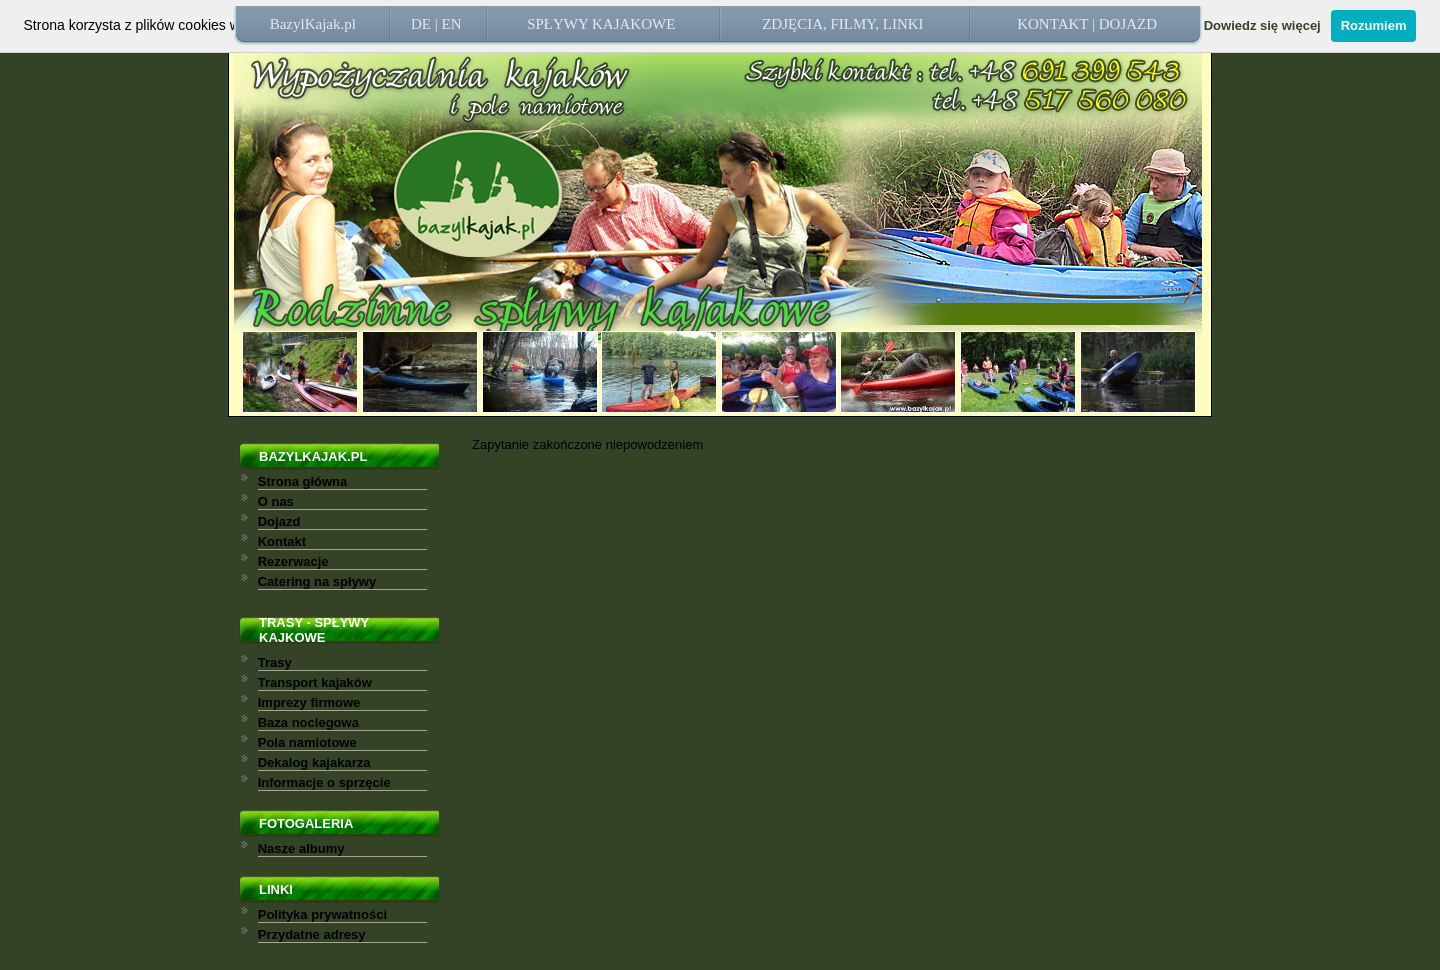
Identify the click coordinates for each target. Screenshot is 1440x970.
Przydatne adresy (312, 934)
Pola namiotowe (307, 742)
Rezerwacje (293, 561)
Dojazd (279, 521)
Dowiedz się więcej (1262, 25)
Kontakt (282, 541)
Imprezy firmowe (309, 702)
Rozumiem (1374, 25)
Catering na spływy (317, 581)
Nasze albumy (301, 848)
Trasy (275, 662)
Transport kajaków (315, 682)
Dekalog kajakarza (314, 762)
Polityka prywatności (322, 914)
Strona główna (303, 481)
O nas (276, 501)
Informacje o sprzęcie (324, 782)
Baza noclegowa (308, 722)
